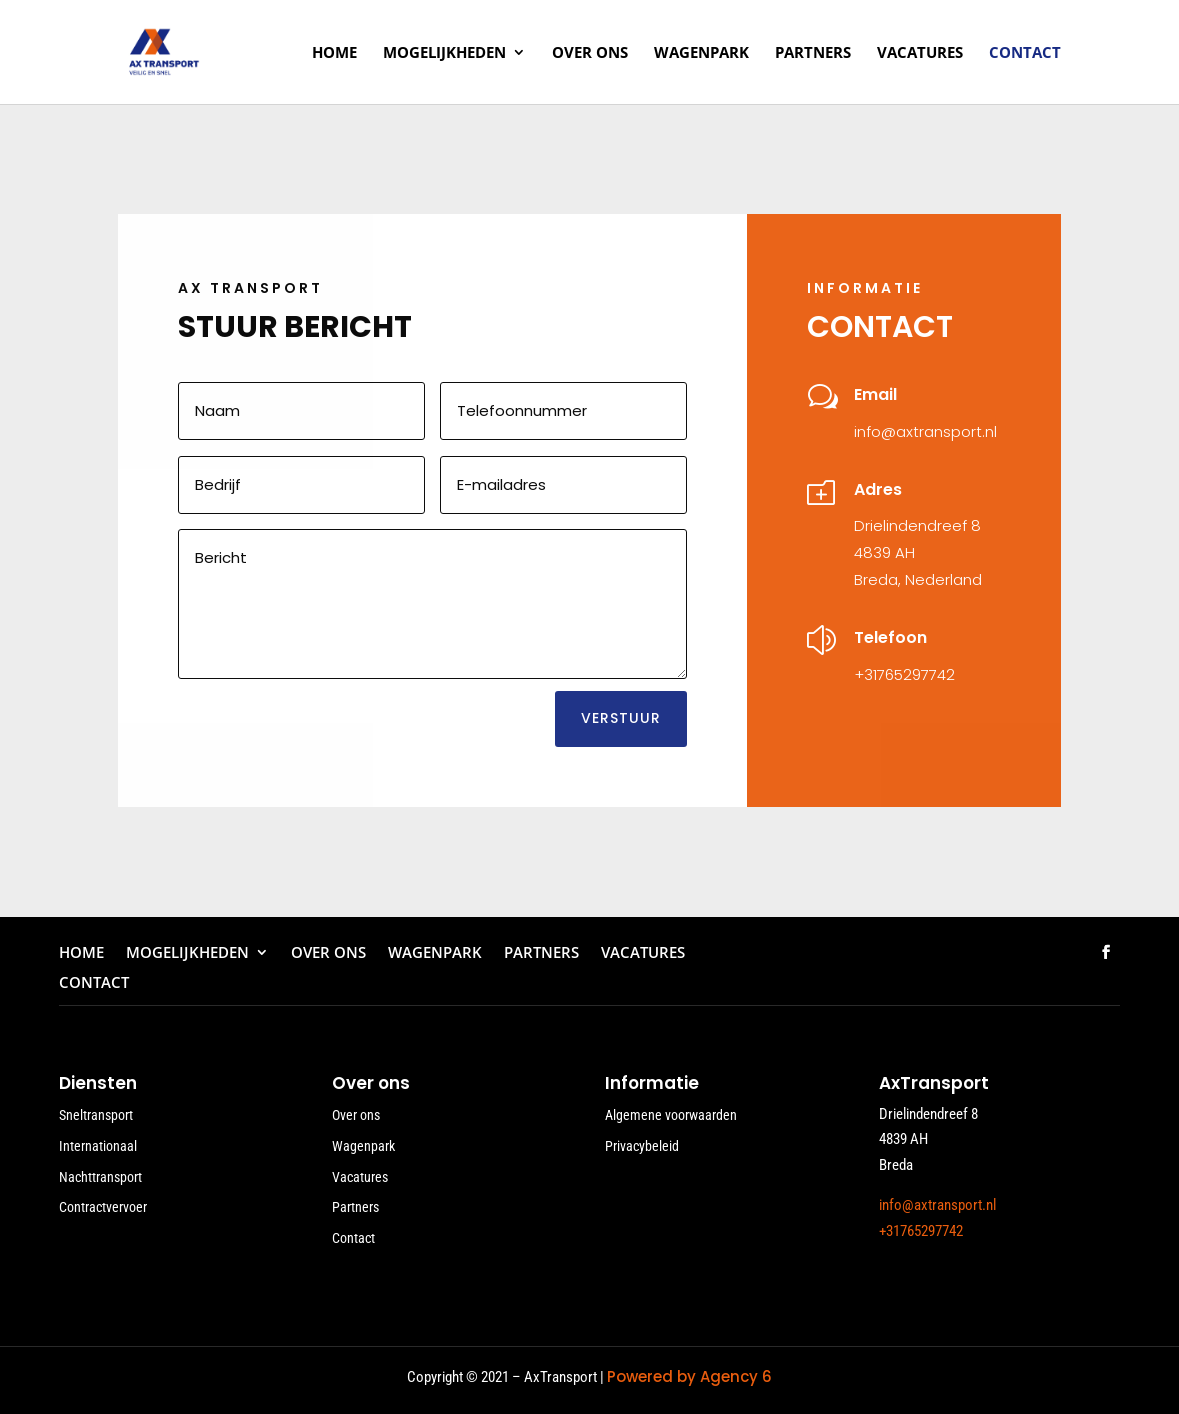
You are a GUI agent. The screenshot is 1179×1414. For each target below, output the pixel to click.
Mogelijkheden (444, 53)
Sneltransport (96, 1115)
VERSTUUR (621, 718)
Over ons (590, 53)
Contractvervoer (103, 1207)
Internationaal (98, 1146)
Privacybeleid (642, 1146)
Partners (813, 53)
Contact (1025, 53)
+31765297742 (904, 674)
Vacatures (920, 53)
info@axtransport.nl (925, 431)
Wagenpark (701, 53)
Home (334, 53)
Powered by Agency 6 (689, 1376)
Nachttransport (100, 1177)
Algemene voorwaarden (671, 1115)
